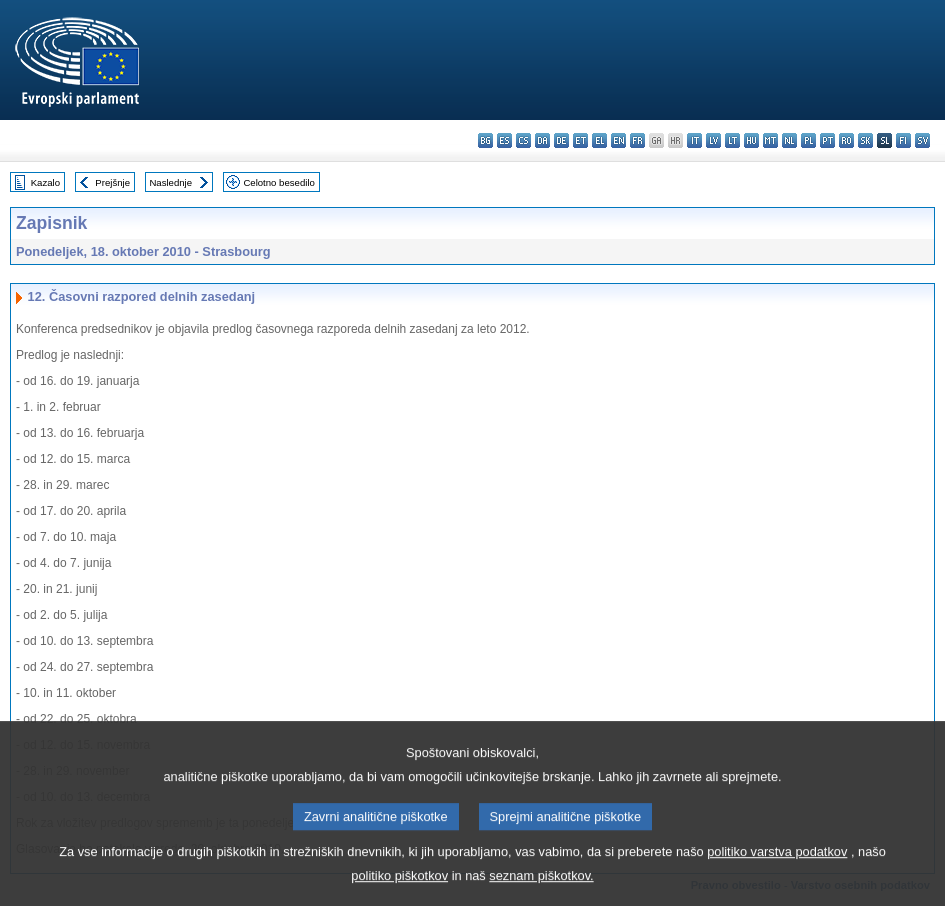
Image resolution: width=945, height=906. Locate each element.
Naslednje (170, 182)
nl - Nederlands (789, 140)
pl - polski (808, 140)
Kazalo (45, 182)
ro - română (846, 140)
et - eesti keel (580, 140)
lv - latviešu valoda (713, 140)
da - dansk (542, 140)
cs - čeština (523, 140)
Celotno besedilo (278, 182)
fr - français (637, 140)
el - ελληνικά (599, 140)
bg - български (485, 140)
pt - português (827, 140)
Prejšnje (112, 182)
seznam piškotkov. (541, 889)
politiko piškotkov (399, 889)
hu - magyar (751, 140)
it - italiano (694, 140)
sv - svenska (922, 140)
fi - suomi (903, 140)
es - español (504, 140)
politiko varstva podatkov (777, 865)
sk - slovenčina (865, 140)
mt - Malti (770, 140)
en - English (618, 140)
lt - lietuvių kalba (732, 140)
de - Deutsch (561, 140)
